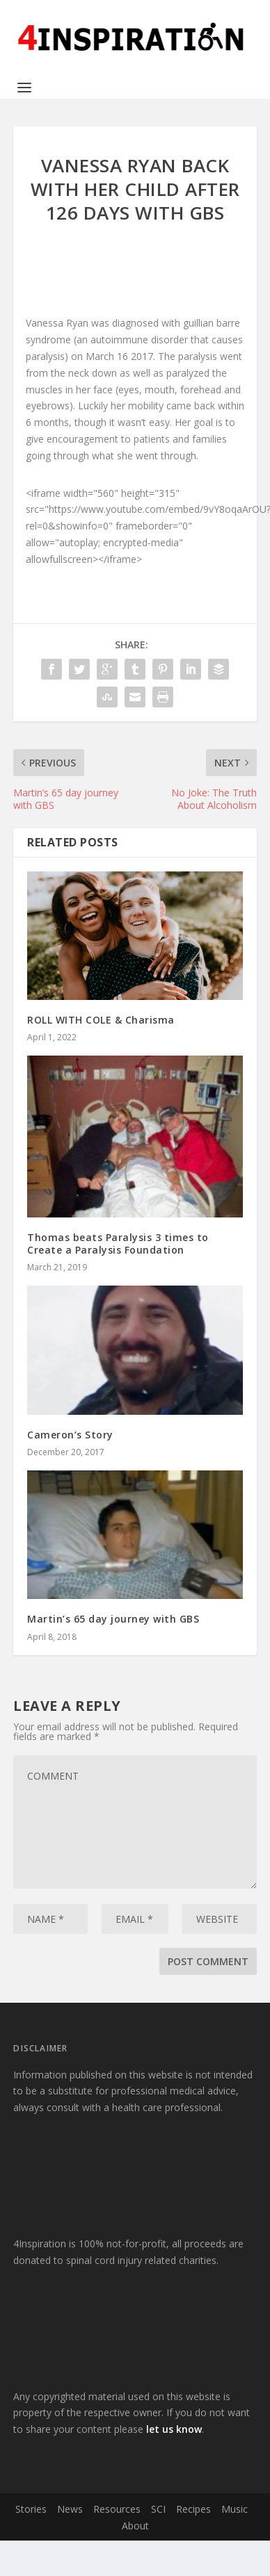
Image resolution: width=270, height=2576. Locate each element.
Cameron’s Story (70, 1434)
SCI (158, 2509)
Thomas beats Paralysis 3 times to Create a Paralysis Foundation (118, 1243)
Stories (31, 2509)
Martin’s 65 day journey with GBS (113, 1618)
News (70, 2509)
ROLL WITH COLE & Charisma (101, 1019)
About (135, 2525)
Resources (117, 2509)
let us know (174, 2429)
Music (234, 2509)
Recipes (193, 2509)
